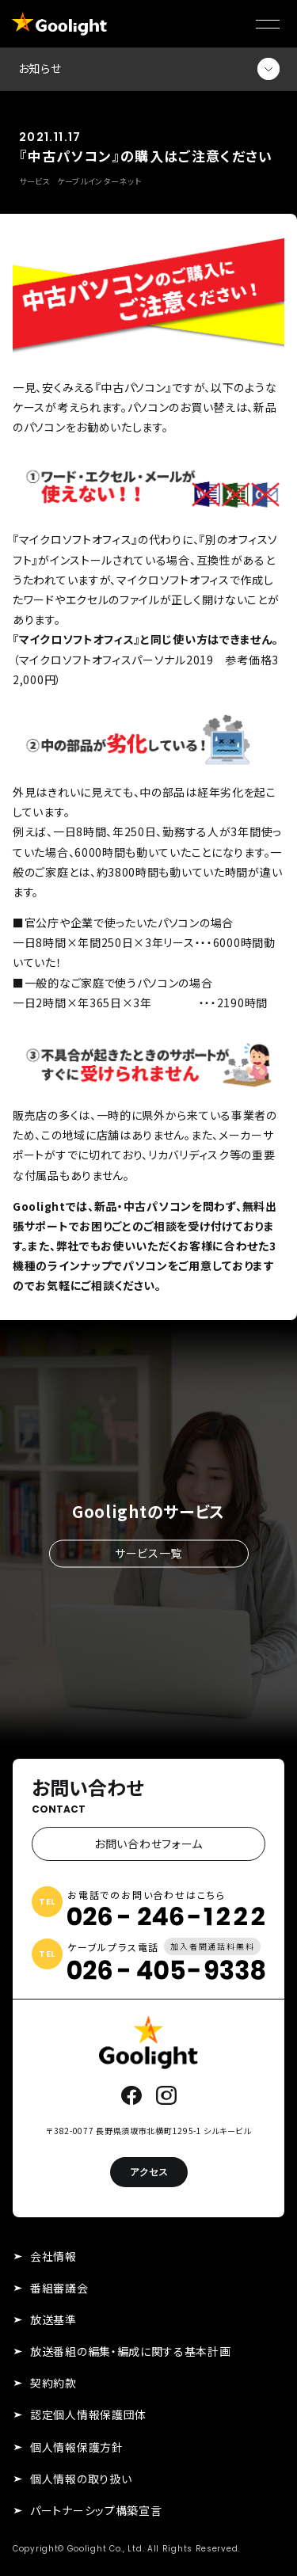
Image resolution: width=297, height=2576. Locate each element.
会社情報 (53, 2256)
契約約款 (53, 2383)
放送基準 (53, 2319)
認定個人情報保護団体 (88, 2414)
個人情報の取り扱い (80, 2479)
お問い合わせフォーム (148, 1843)
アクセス (149, 2171)
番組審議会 (59, 2288)
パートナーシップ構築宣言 (96, 2510)
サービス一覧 (148, 1553)
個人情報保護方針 (77, 2447)
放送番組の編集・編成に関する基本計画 (130, 2351)
